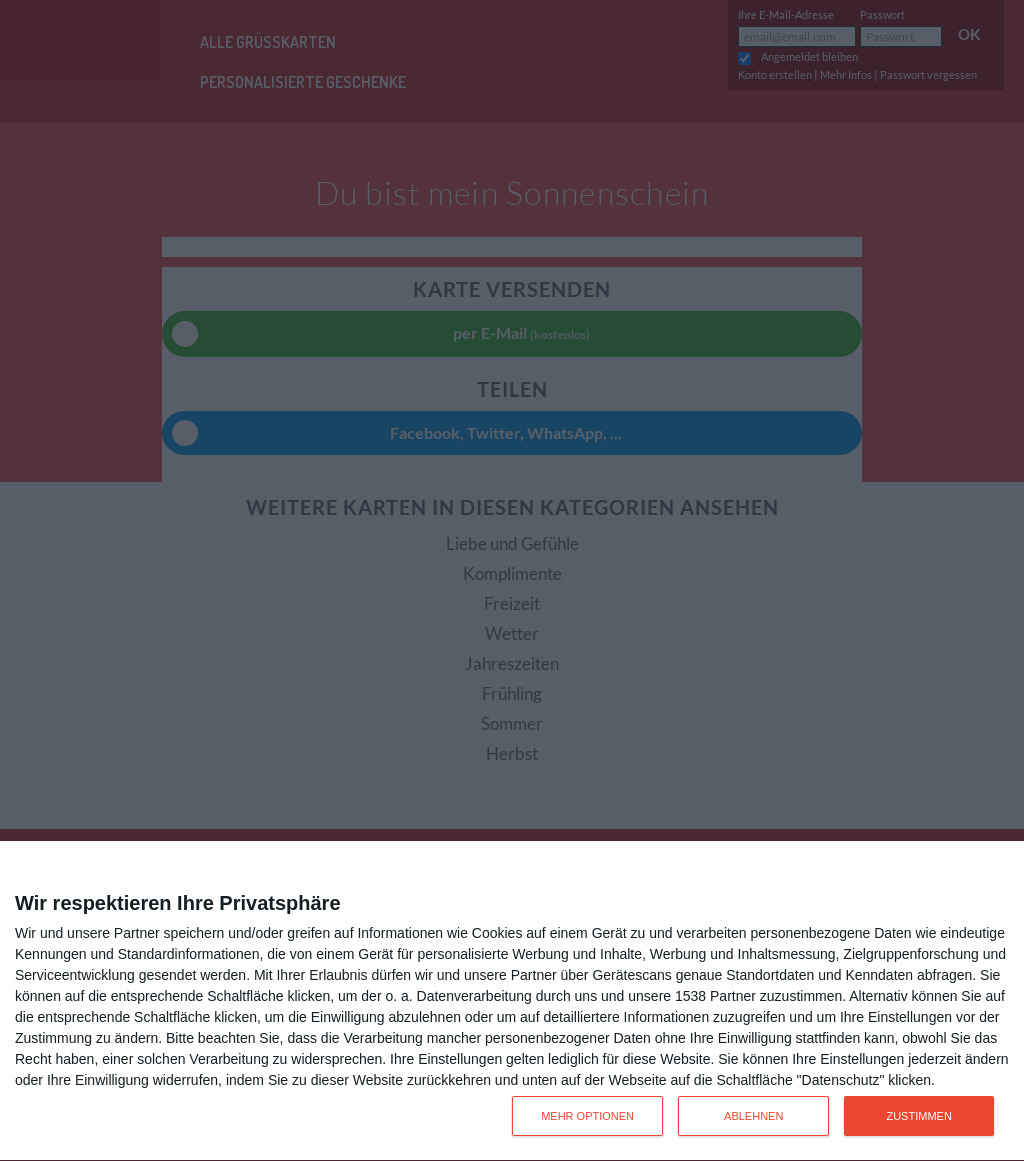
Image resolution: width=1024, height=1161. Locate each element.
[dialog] (512, 1001)
